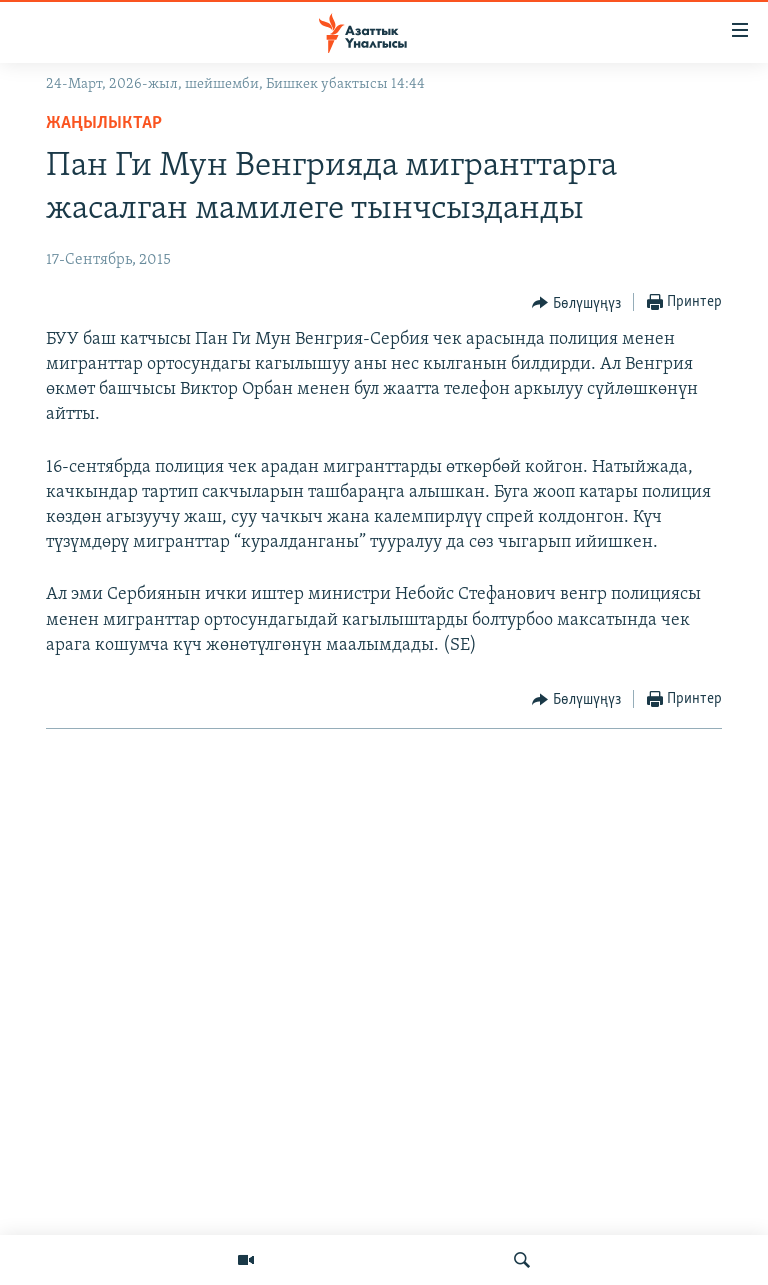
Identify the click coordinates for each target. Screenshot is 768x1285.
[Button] (576, 303)
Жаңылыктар (104, 123)
